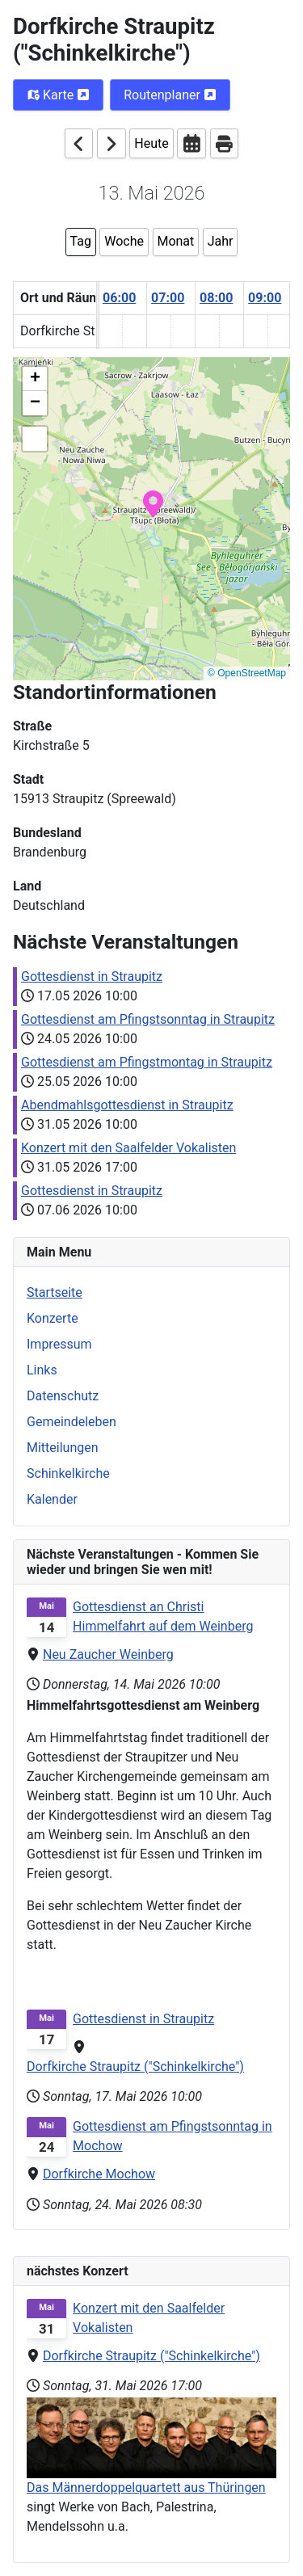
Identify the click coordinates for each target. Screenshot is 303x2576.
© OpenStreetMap (247, 673)
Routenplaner (170, 95)
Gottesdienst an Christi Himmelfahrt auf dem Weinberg (163, 1616)
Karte (58, 95)
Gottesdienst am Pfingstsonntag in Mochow (172, 2136)
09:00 (264, 297)
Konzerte (52, 1318)
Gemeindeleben (71, 1421)
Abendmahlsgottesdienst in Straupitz (127, 1105)
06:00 (119, 297)
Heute (151, 143)
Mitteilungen (63, 1447)
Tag (80, 241)
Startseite (54, 1292)
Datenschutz (63, 1396)
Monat (175, 241)
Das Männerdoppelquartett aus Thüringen (146, 2487)
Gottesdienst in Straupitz (91, 976)
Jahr (221, 241)
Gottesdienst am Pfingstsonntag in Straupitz (148, 1019)
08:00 (216, 297)
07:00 (167, 297)
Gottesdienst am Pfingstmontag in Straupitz (146, 1062)
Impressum (59, 1344)
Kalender (52, 1499)
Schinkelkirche (68, 1473)
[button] (153, 502)
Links (42, 1370)
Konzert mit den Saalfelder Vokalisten (149, 2317)
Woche (124, 241)
